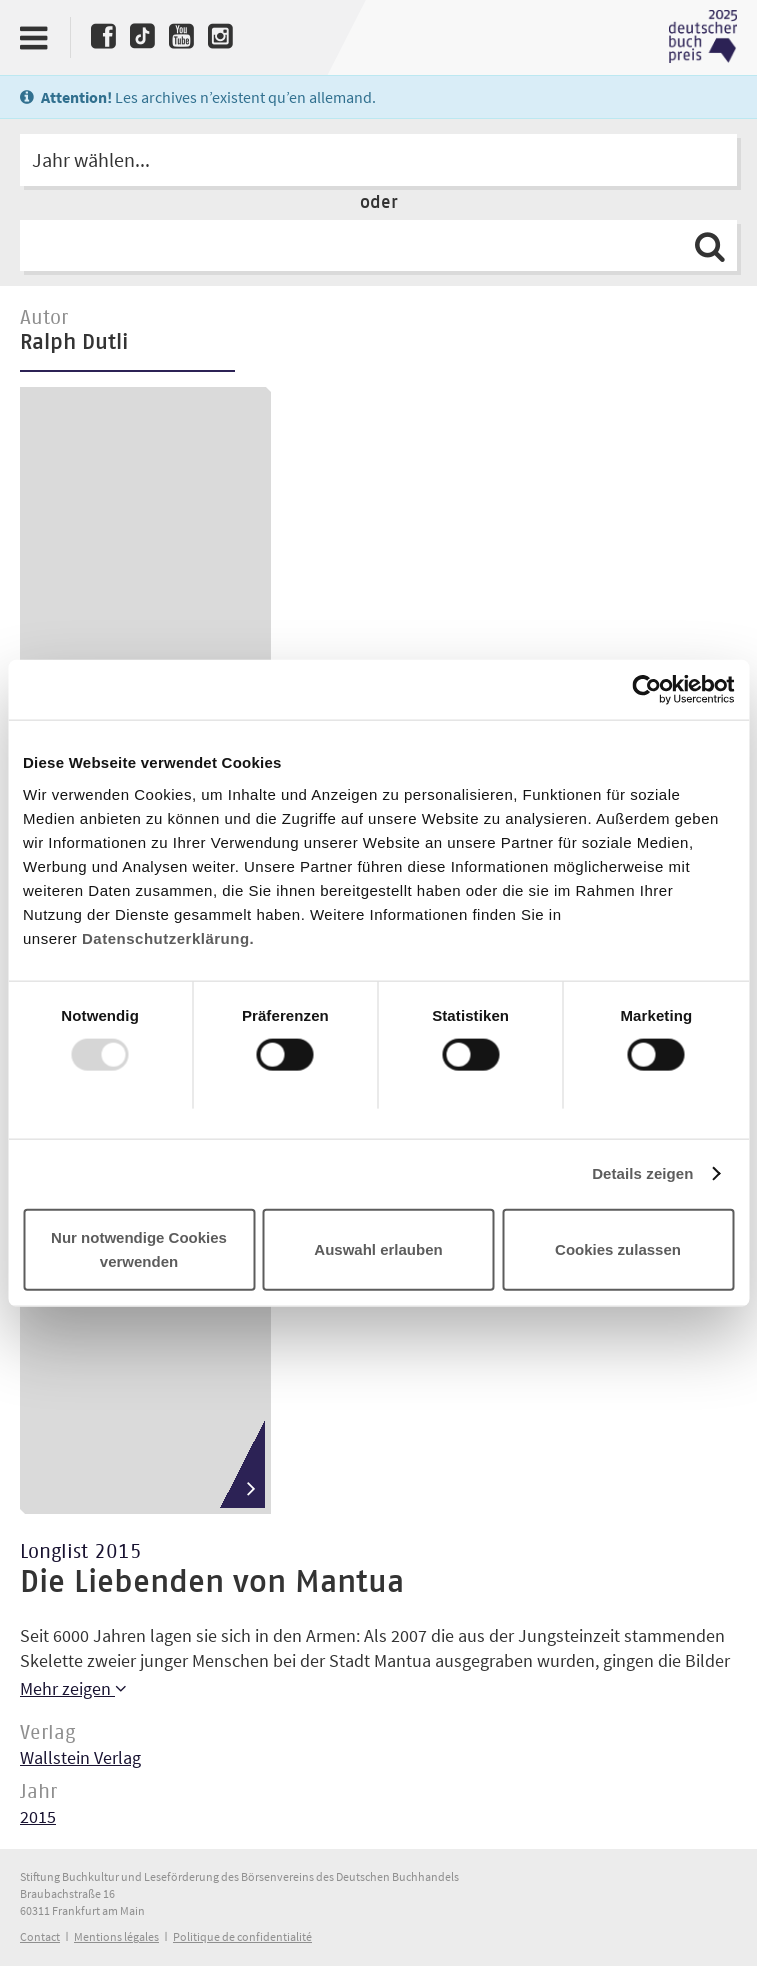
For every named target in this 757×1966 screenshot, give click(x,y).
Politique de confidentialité (242, 1936)
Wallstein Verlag (80, 1757)
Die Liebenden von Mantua (212, 1583)
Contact (40, 1936)
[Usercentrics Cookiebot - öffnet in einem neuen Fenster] (646, 690)
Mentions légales (116, 1936)
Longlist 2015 (81, 1552)
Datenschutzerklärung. (168, 937)
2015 (38, 1816)
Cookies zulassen (618, 1248)
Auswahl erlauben (378, 1248)
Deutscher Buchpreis (703, 37)
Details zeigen (642, 1173)
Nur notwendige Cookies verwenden (139, 1248)
